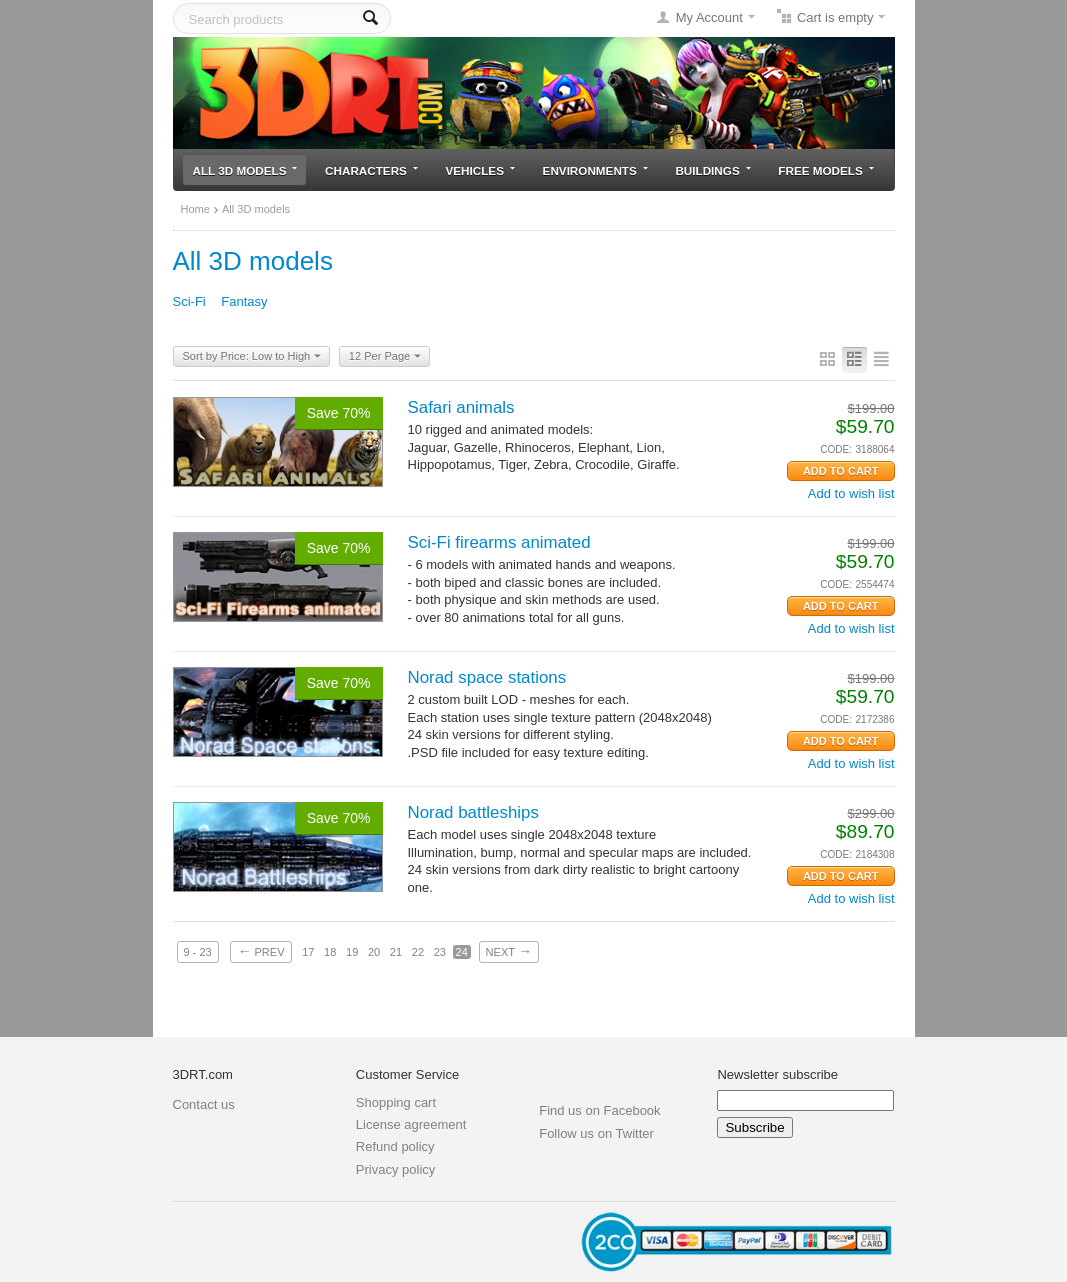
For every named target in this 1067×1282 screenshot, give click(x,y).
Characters (371, 170)
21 (396, 952)
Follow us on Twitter (596, 1133)
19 (352, 952)
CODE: (836, 449)
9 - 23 (198, 952)
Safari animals (461, 407)
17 (308, 952)
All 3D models (245, 170)
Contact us (204, 1104)
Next (509, 951)
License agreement (411, 1124)
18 (330, 952)
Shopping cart (396, 1102)
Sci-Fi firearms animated (499, 542)
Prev (260, 951)
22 (418, 952)
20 (374, 952)
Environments (595, 170)
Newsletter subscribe (777, 1074)
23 (440, 952)
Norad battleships (473, 812)
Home (195, 209)
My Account (709, 17)
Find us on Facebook (599, 1110)
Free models (825, 170)
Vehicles (480, 170)
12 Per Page (385, 357)
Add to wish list (851, 493)
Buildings (712, 170)
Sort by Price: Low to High (252, 357)
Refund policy (395, 1146)
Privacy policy (395, 1169)
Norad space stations (487, 677)
